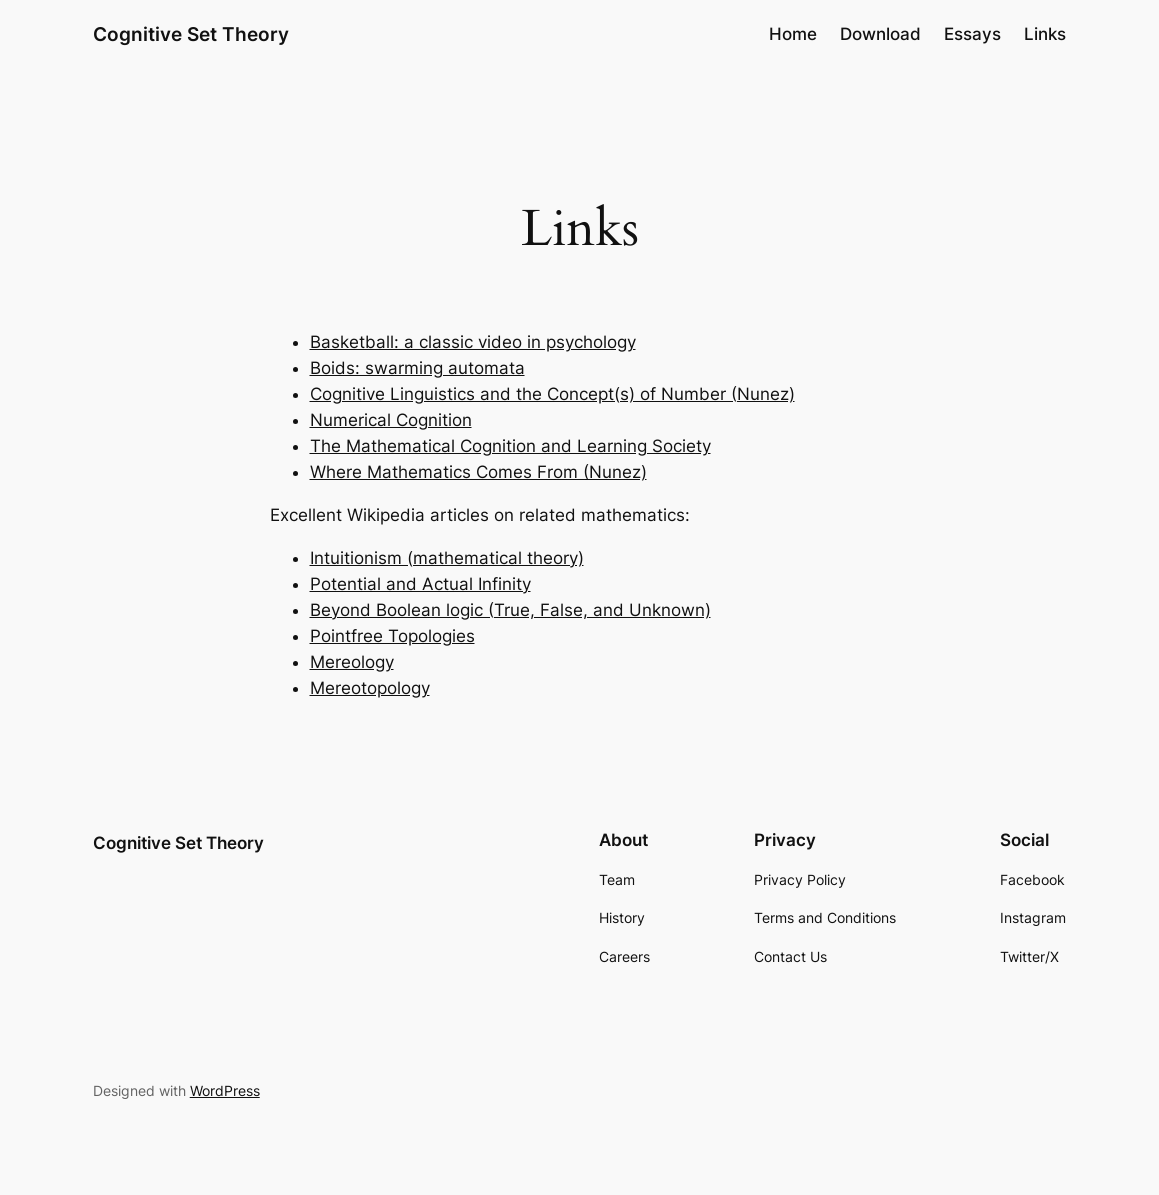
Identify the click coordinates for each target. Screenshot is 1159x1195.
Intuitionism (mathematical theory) (447, 558)
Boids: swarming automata (417, 368)
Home (793, 34)
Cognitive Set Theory (191, 34)
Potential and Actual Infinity (420, 584)
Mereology (352, 662)
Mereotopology (370, 688)
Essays (972, 34)
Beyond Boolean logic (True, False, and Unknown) (510, 610)
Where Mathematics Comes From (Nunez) (478, 472)
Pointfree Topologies (392, 636)
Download (880, 34)
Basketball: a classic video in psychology (473, 342)
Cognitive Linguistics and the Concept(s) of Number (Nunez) (552, 394)
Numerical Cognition (391, 420)
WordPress (225, 1090)
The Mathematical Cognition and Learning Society (510, 446)
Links (1045, 34)
